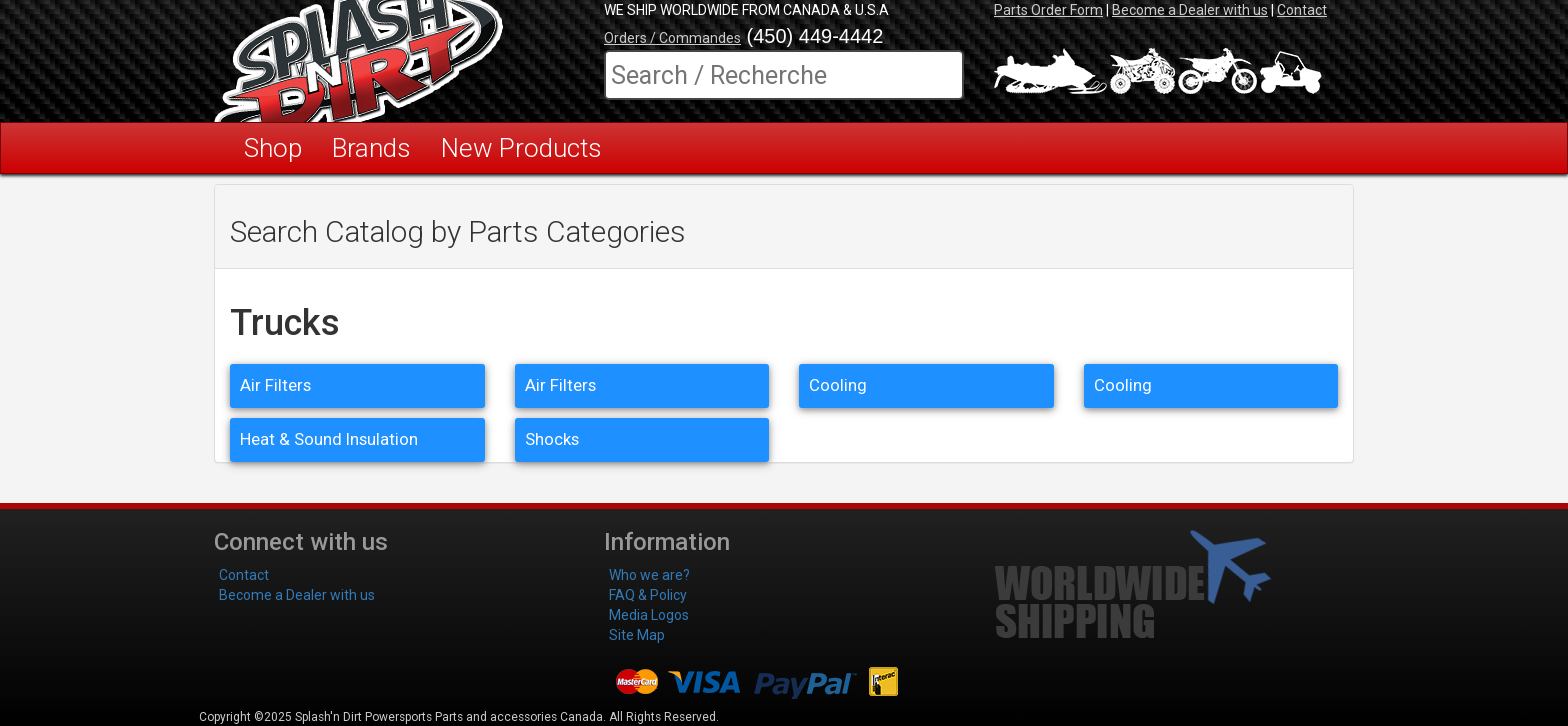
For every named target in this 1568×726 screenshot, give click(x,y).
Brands (371, 148)
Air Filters (275, 385)
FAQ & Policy (648, 595)
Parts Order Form (1048, 10)
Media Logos (649, 615)
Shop (273, 148)
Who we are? (649, 575)
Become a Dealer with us (1190, 10)
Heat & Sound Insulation (329, 439)
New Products (521, 148)
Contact (1302, 10)
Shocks (552, 439)
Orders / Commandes (672, 38)
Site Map (637, 635)
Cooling (838, 385)
